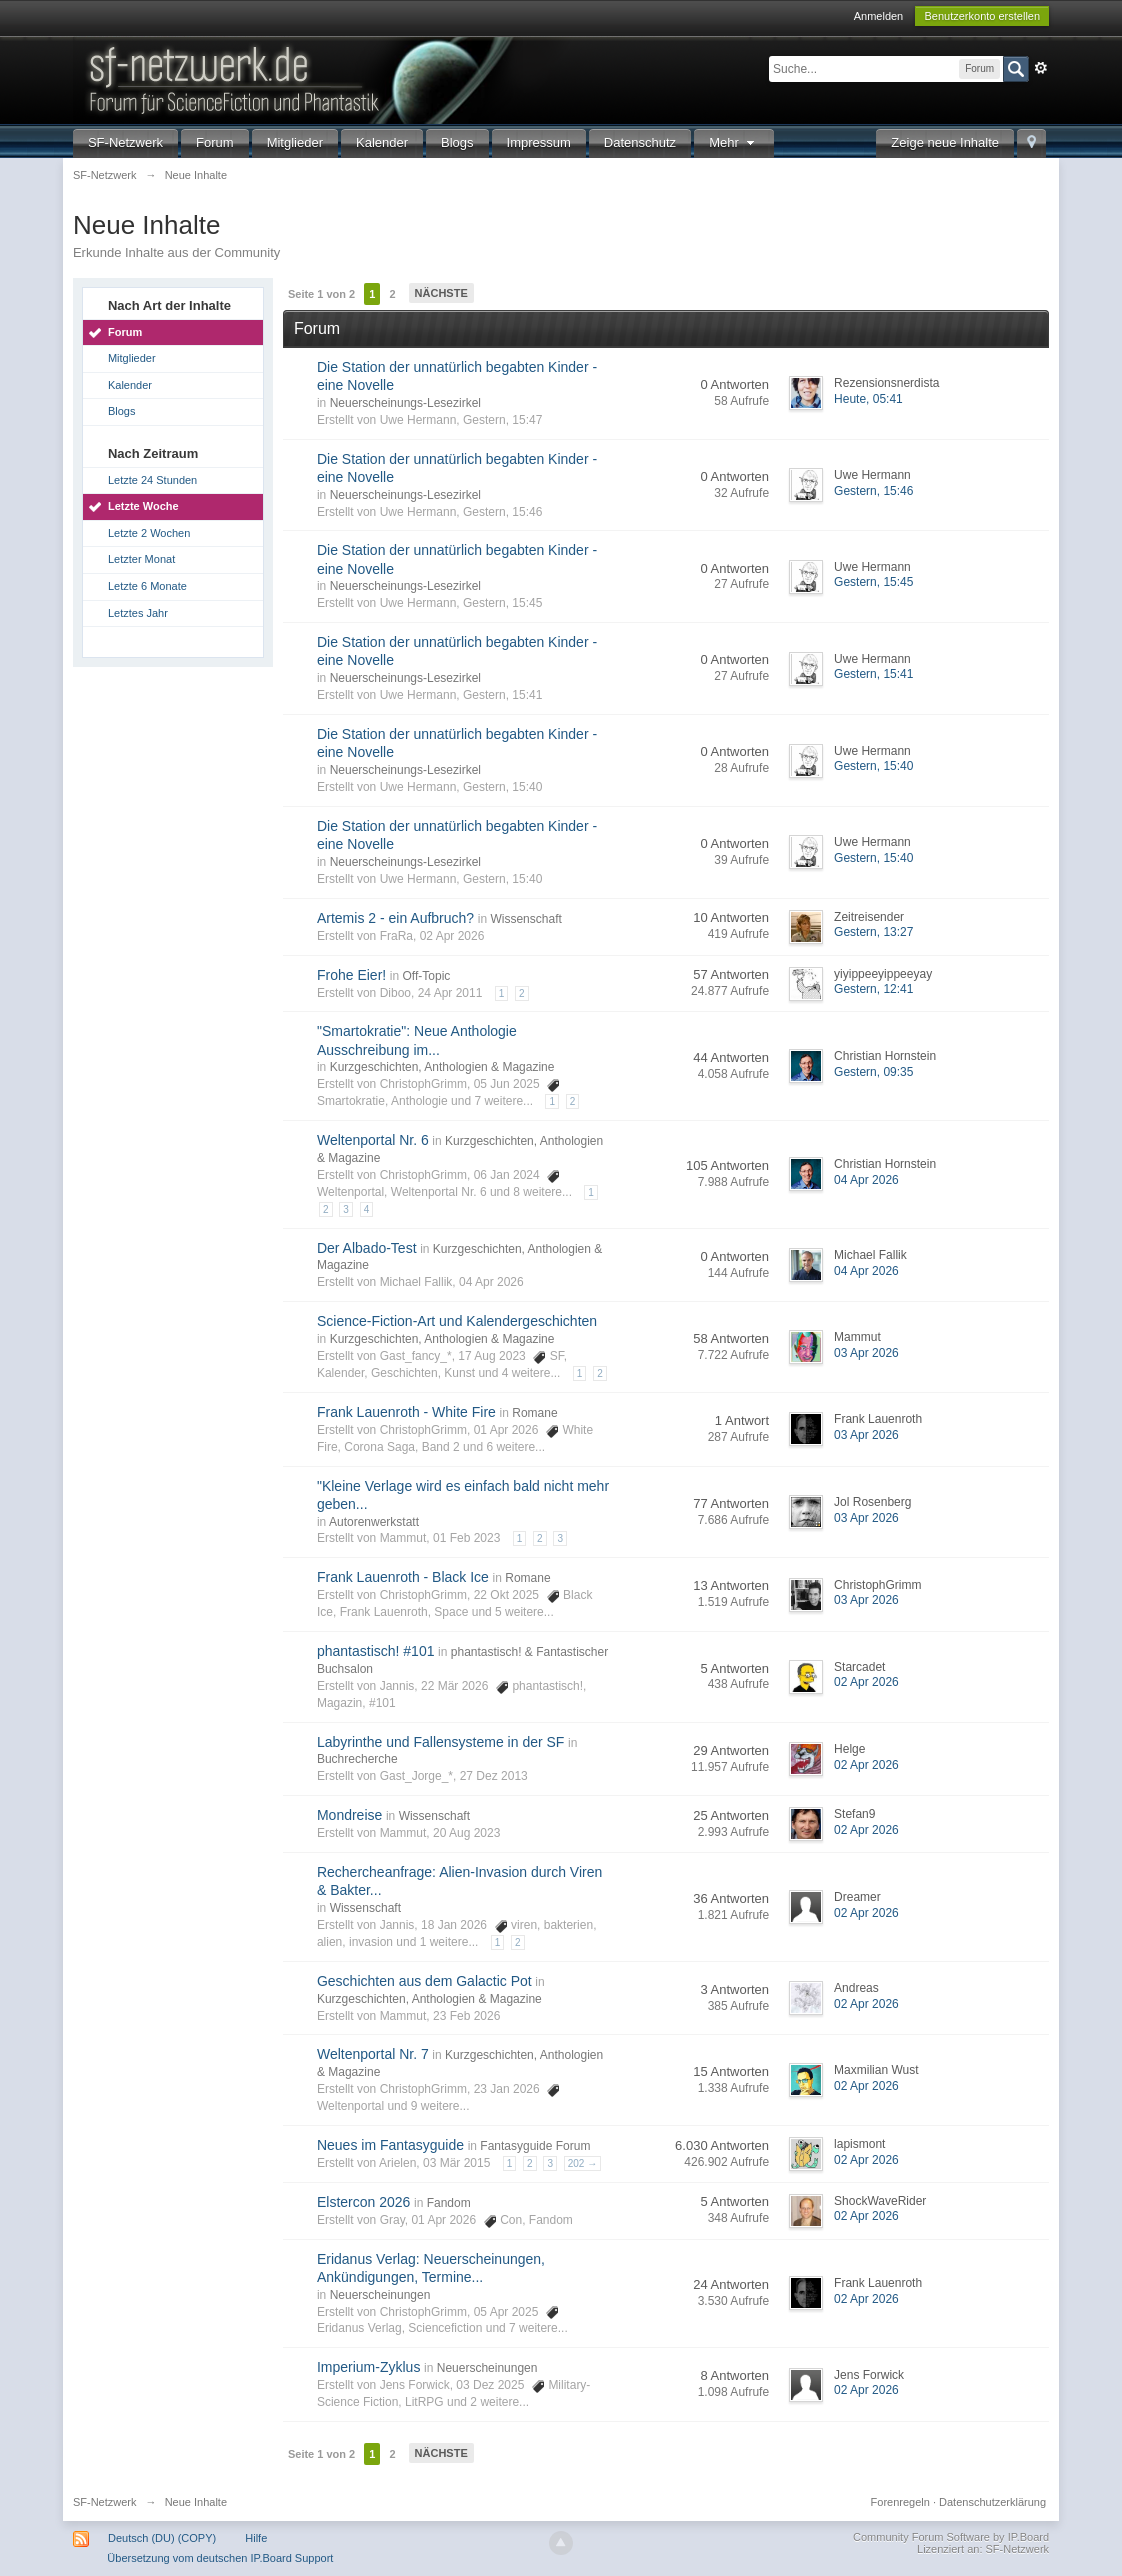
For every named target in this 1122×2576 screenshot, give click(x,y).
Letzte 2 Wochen (149, 533)
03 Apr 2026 (866, 1353)
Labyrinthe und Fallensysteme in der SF (440, 1742)
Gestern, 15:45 (873, 582)
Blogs (457, 142)
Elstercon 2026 (363, 2202)
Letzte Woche (143, 506)
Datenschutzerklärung (992, 2502)
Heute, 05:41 (868, 399)
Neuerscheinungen (380, 2295)
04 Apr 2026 (866, 1180)
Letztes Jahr (138, 613)
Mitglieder (295, 142)
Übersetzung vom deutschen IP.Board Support (220, 2558)
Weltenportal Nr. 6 (373, 1140)
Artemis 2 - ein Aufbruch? (395, 918)
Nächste (441, 293)
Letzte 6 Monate (147, 586)
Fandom (449, 2203)
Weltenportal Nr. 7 (373, 2054)
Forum (215, 142)
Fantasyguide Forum (535, 2146)
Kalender (382, 142)
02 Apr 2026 (866, 1682)
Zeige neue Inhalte (945, 142)
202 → (582, 2163)
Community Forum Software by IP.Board (951, 2537)
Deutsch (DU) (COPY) (162, 2538)
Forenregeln (900, 2502)
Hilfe (256, 2538)
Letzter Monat (141, 559)
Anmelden (879, 16)
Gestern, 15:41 (873, 674)
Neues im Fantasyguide (390, 2145)
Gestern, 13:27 (873, 932)
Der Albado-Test (367, 1248)
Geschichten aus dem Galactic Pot (424, 1981)
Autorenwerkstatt (374, 1522)
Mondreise (349, 1815)
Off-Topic (427, 976)
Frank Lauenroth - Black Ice (403, 1577)
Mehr (734, 142)
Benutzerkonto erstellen (982, 16)
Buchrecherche (357, 1759)
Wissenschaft (525, 919)
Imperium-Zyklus (368, 2367)
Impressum (539, 142)
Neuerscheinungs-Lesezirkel (405, 403)
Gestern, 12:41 (873, 989)
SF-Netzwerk (125, 142)
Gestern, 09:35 (873, 1072)
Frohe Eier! (351, 975)
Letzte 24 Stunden (152, 480)
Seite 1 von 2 (321, 294)
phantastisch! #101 (376, 1651)
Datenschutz (640, 142)
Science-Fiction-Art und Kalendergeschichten (457, 1321)
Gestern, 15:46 (873, 491)
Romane (534, 1413)
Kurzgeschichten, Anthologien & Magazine (442, 1067)
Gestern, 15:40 (873, 766)
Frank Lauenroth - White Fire (406, 1412)
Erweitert (1041, 68)
